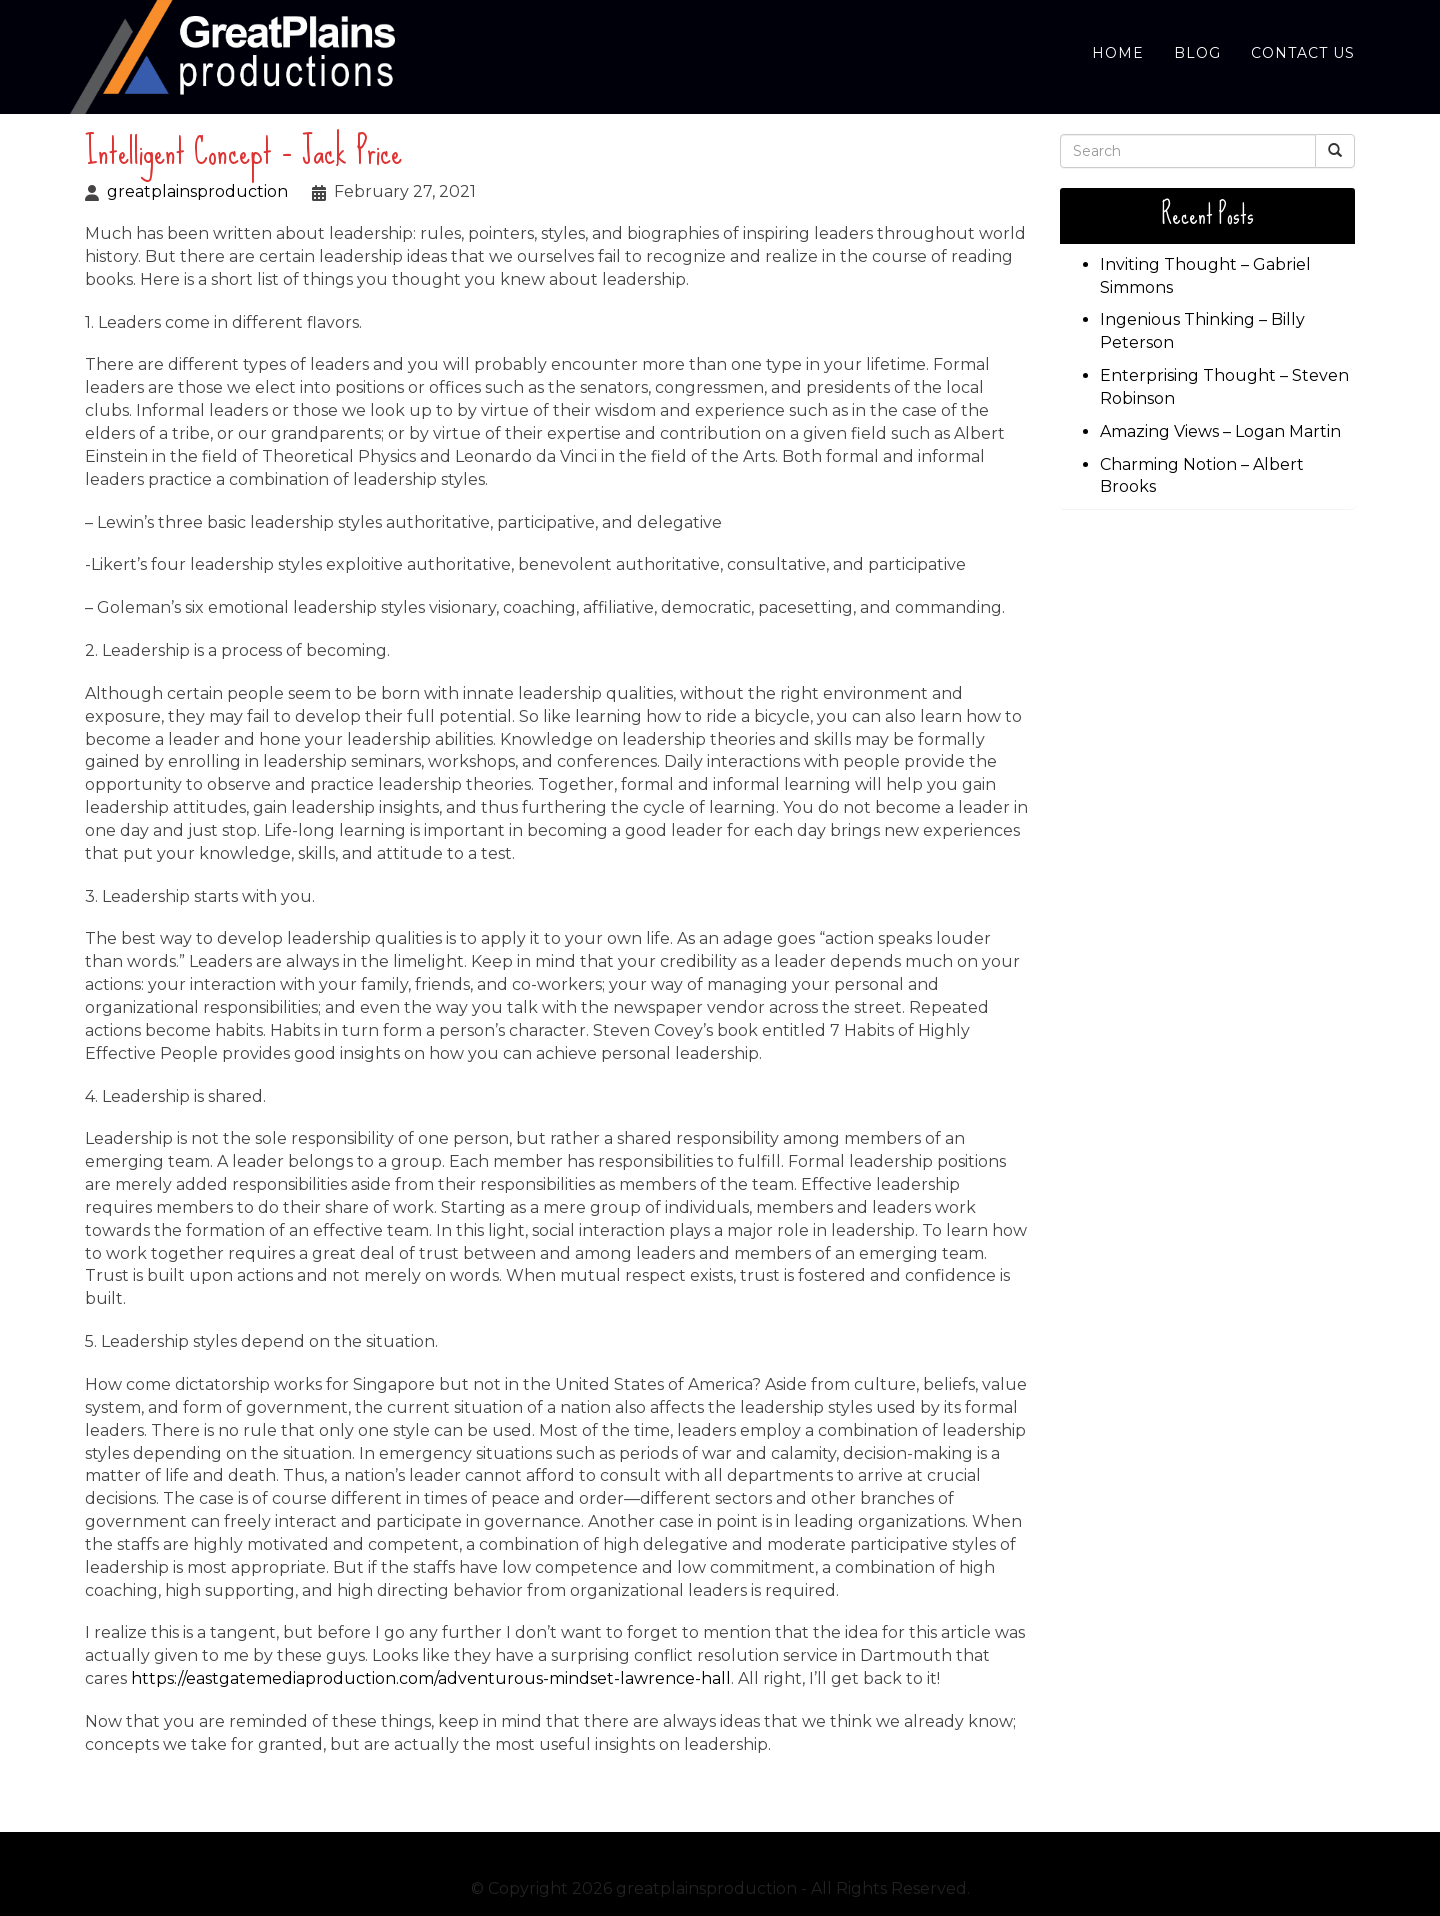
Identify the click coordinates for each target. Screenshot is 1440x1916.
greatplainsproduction (197, 191)
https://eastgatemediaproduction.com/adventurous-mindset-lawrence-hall (431, 1678)
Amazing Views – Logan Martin (1220, 431)
